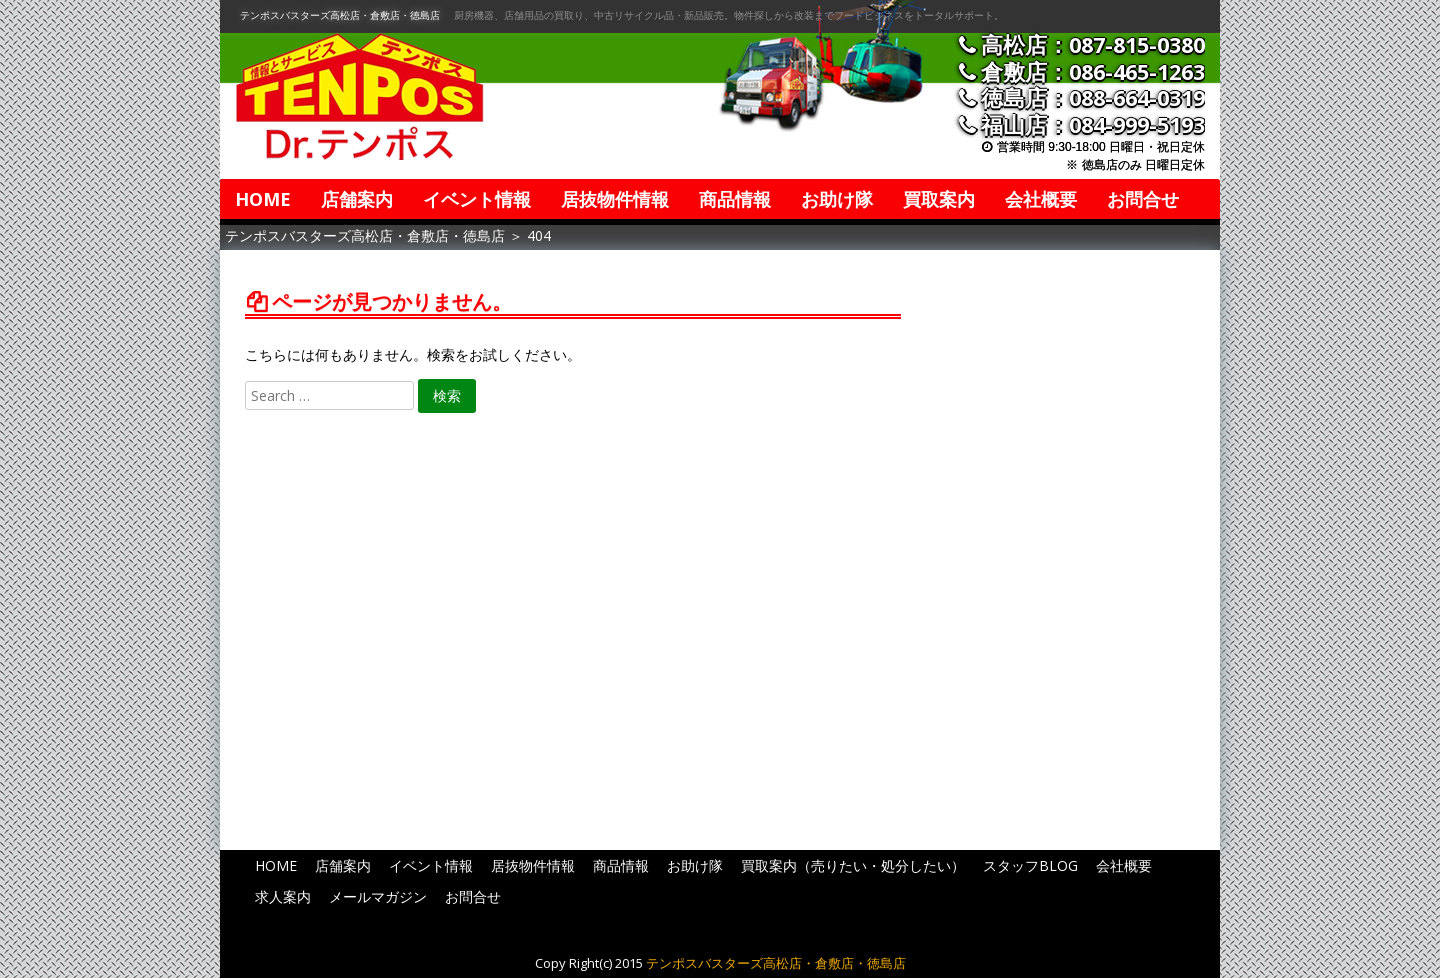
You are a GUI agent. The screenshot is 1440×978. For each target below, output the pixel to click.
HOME (263, 199)
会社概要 (1041, 199)
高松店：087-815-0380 (1093, 44)
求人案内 (283, 896)
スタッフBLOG (1030, 865)
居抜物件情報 (615, 199)
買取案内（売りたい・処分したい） (853, 865)
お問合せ (1143, 199)
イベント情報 (477, 199)
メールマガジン (378, 896)
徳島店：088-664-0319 (1093, 97)
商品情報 (735, 199)
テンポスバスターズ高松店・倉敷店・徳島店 (340, 15)
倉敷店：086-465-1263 (1093, 71)
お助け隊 (837, 199)
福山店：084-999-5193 (1093, 124)
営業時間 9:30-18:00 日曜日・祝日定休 (1101, 147)
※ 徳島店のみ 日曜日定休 (1135, 165)
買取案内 (939, 199)
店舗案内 (357, 199)
